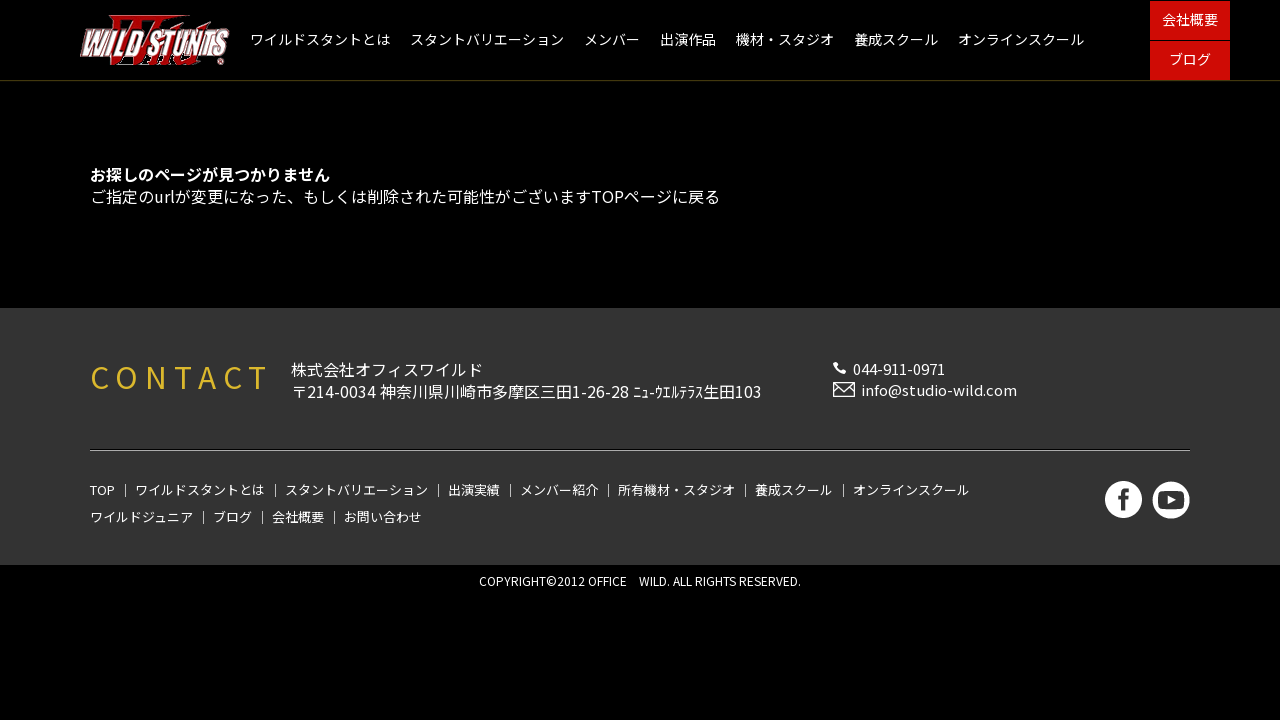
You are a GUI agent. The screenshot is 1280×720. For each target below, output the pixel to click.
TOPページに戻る (655, 196)
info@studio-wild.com (939, 389)
